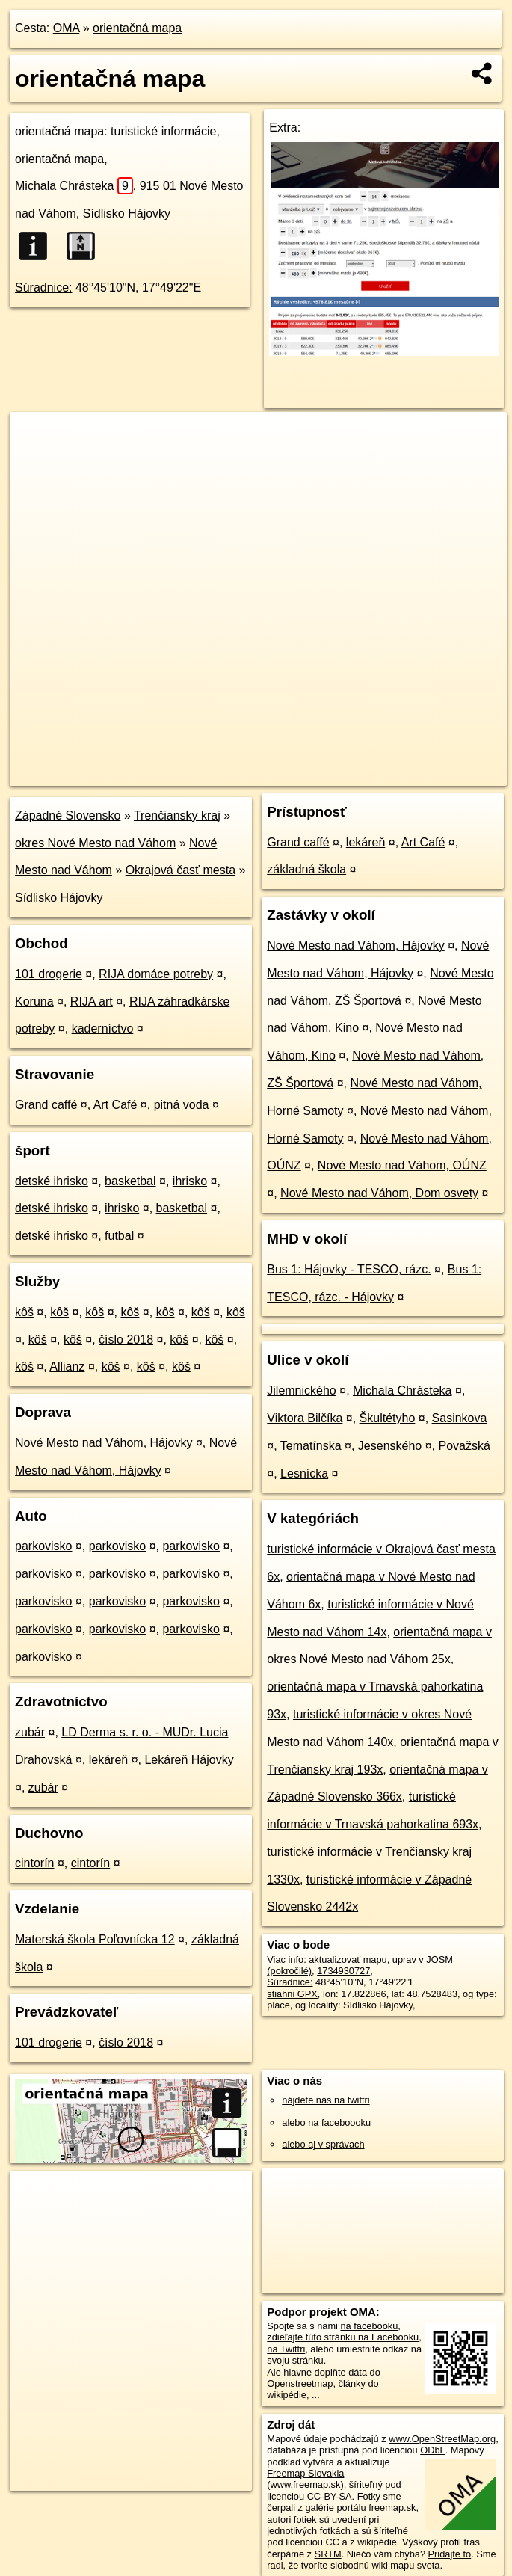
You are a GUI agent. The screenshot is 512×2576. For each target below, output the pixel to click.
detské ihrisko (51, 1181)
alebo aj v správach (323, 2144)
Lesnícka (304, 1473)
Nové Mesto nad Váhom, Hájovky (103, 1442)
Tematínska (311, 1445)
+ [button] (35, 437)
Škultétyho (388, 1418)
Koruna (34, 1001)
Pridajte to (450, 2554)
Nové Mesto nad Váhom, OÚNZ (402, 1165)
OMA (66, 28)
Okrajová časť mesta (180, 870)
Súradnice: (44, 287)
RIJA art (91, 1001)
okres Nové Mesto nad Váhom (95, 843)
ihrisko (190, 1181)
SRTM (328, 2554)
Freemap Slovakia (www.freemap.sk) (305, 2479)
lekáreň (108, 1759)
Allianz (66, 1366)
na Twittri (286, 2349)
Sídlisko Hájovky (58, 897)
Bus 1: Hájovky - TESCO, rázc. (349, 1269)
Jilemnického (301, 1390)
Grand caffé (46, 1104)
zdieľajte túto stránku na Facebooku (343, 2337)
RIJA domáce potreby (156, 974)
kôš (24, 1312)
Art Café (115, 1104)
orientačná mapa (137, 28)
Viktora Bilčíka (304, 1418)
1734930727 (343, 1970)
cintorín (34, 1863)
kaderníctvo (103, 1028)
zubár (30, 1732)
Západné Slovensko (67, 815)
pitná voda (181, 1104)
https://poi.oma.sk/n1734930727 (439, 773)
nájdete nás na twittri (325, 2100)
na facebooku (369, 2325)
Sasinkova (459, 1418)
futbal (119, 1235)
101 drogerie (48, 974)
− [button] (35, 460)
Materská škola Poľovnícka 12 (95, 1939)
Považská (464, 1445)
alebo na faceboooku (326, 2122)
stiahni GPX (292, 1993)
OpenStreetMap (249, 773)
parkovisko (43, 1546)
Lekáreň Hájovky (188, 1759)
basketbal (130, 1181)
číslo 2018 (126, 1339)
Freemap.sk (326, 773)
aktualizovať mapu (347, 1959)
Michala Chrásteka (74, 185)
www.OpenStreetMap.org (442, 2438)
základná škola (306, 869)
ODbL (432, 2450)
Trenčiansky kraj (177, 815)
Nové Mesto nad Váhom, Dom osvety (379, 1193)
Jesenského (390, 1445)
